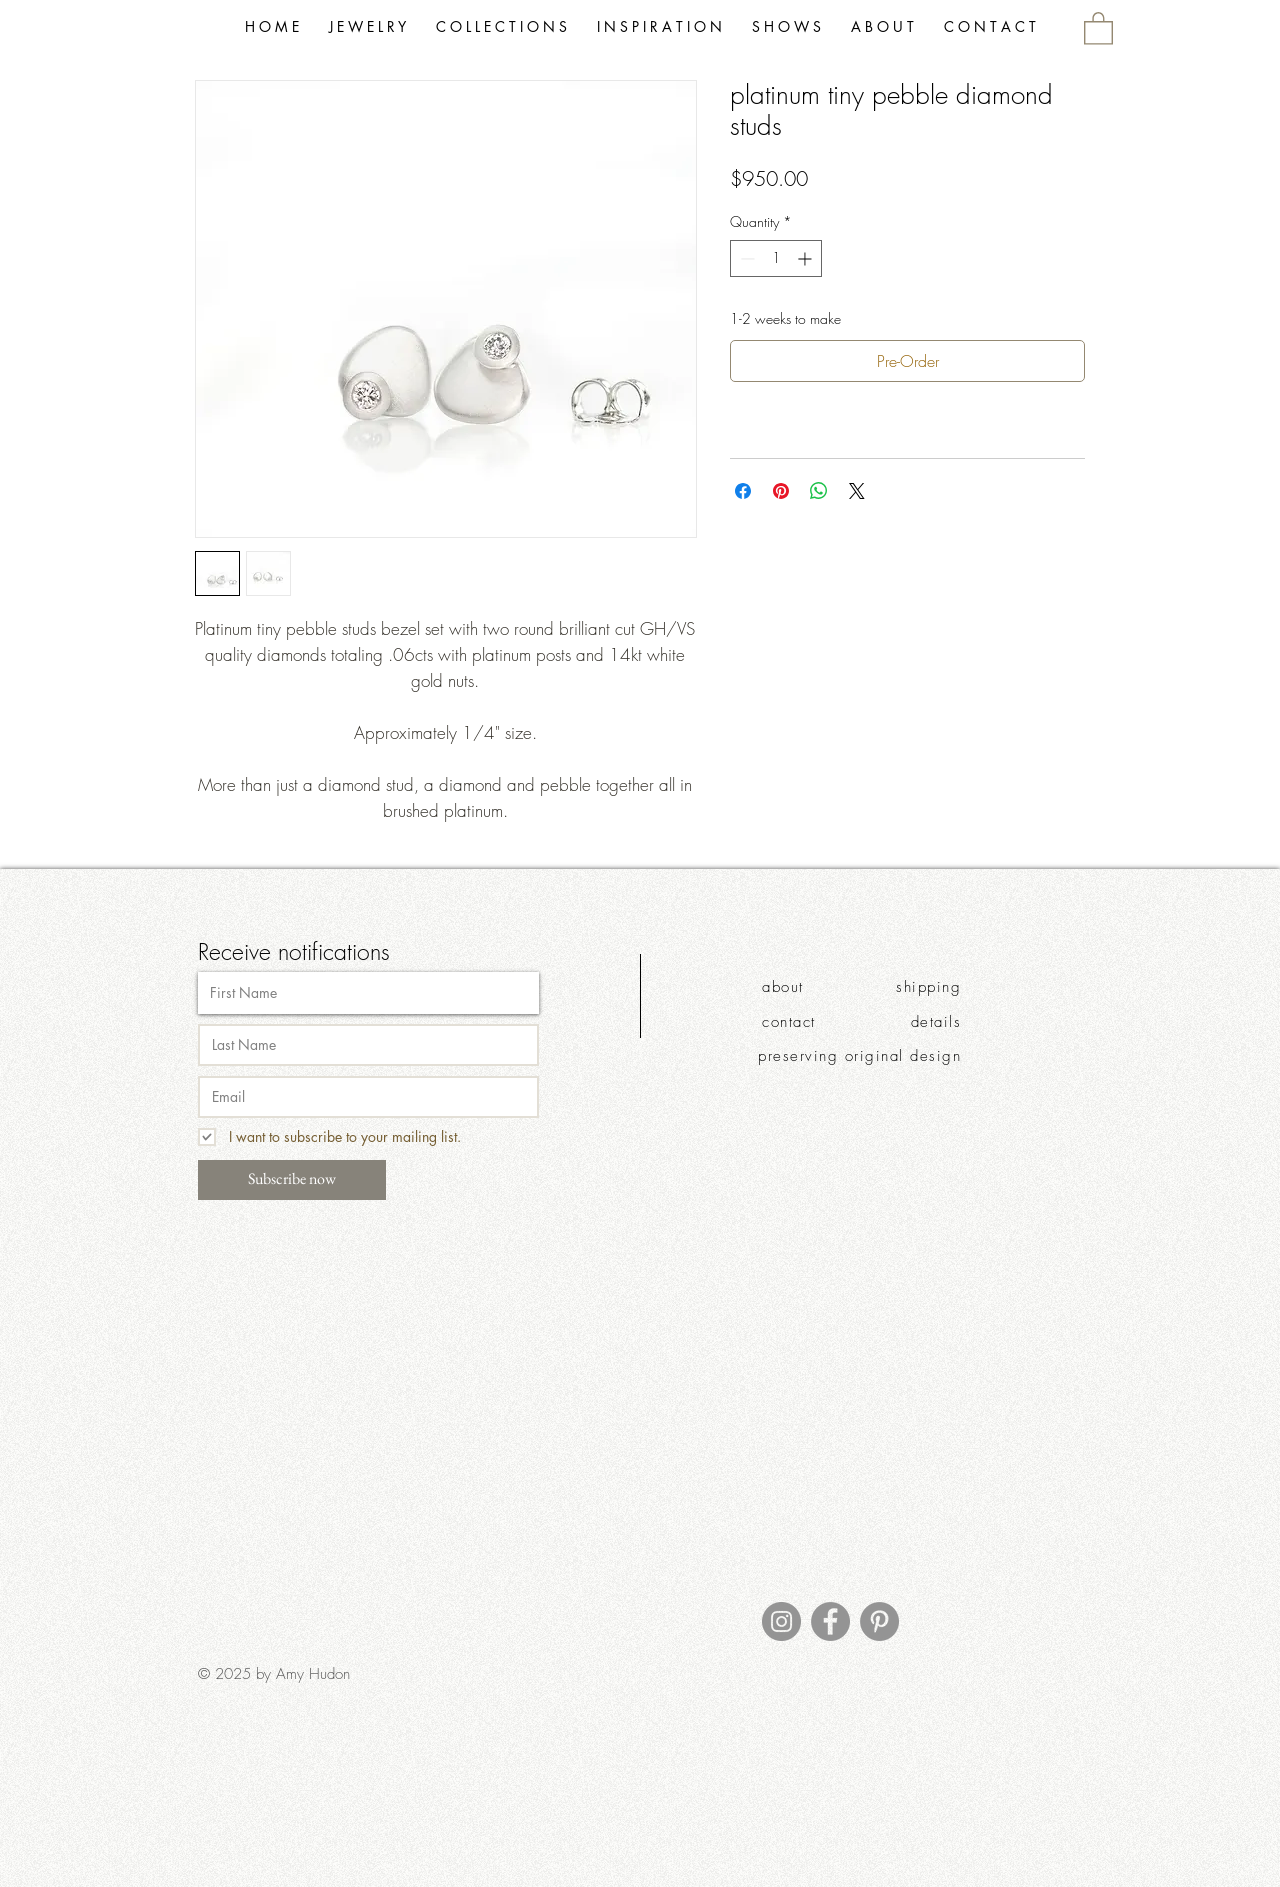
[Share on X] (857, 491)
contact (789, 1022)
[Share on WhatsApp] (819, 491)
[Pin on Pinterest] (781, 491)
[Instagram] (781, 1621)
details (936, 1022)
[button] (501, 27)
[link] (1098, 27)
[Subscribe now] (292, 1180)
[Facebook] (830, 1621)
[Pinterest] (879, 1621)
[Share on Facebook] (743, 491)
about (783, 987)
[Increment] (806, 258)
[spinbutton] (776, 258)
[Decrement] (745, 258)
